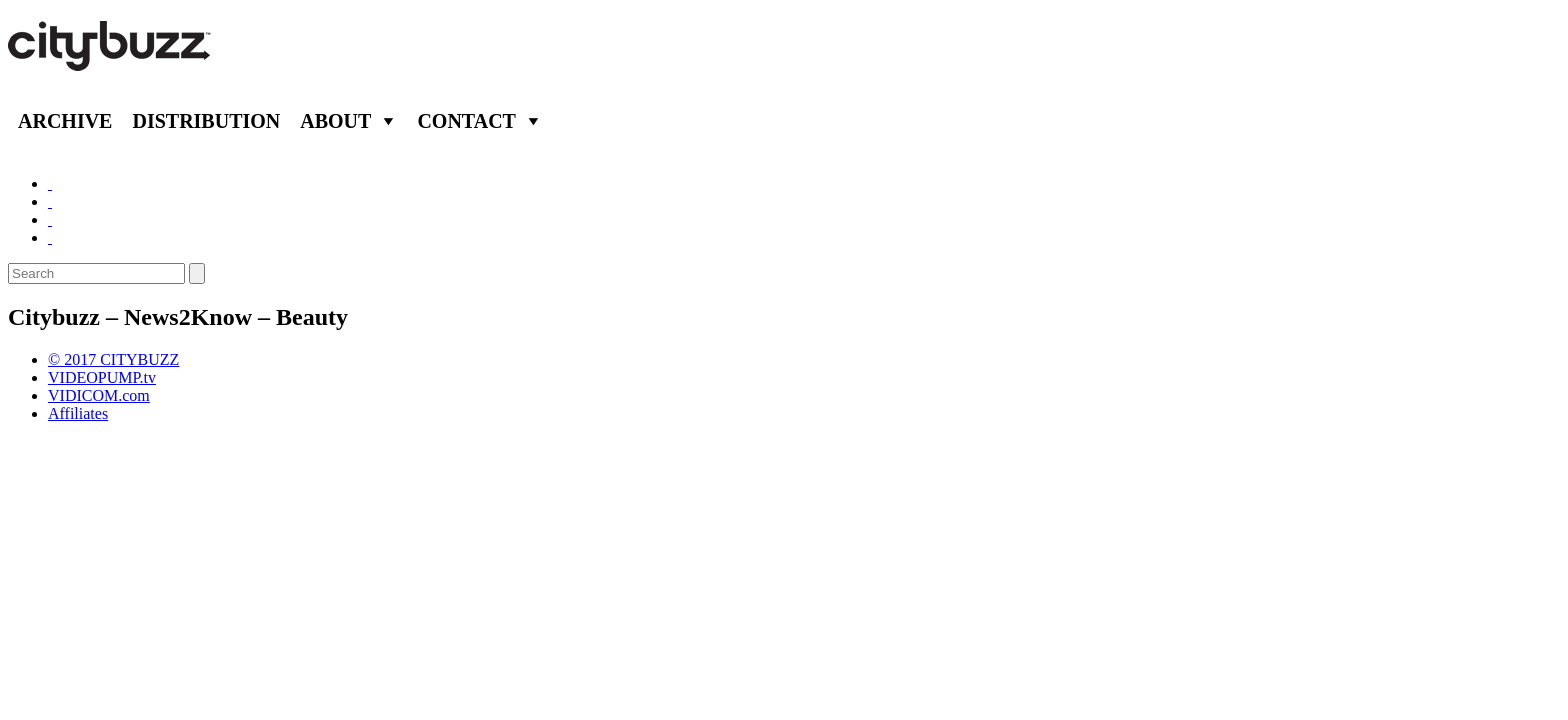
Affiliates (78, 413)
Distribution (206, 121)
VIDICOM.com (99, 395)
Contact (466, 121)
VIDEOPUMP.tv (102, 377)
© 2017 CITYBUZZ (113, 359)
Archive (65, 121)
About (335, 121)
